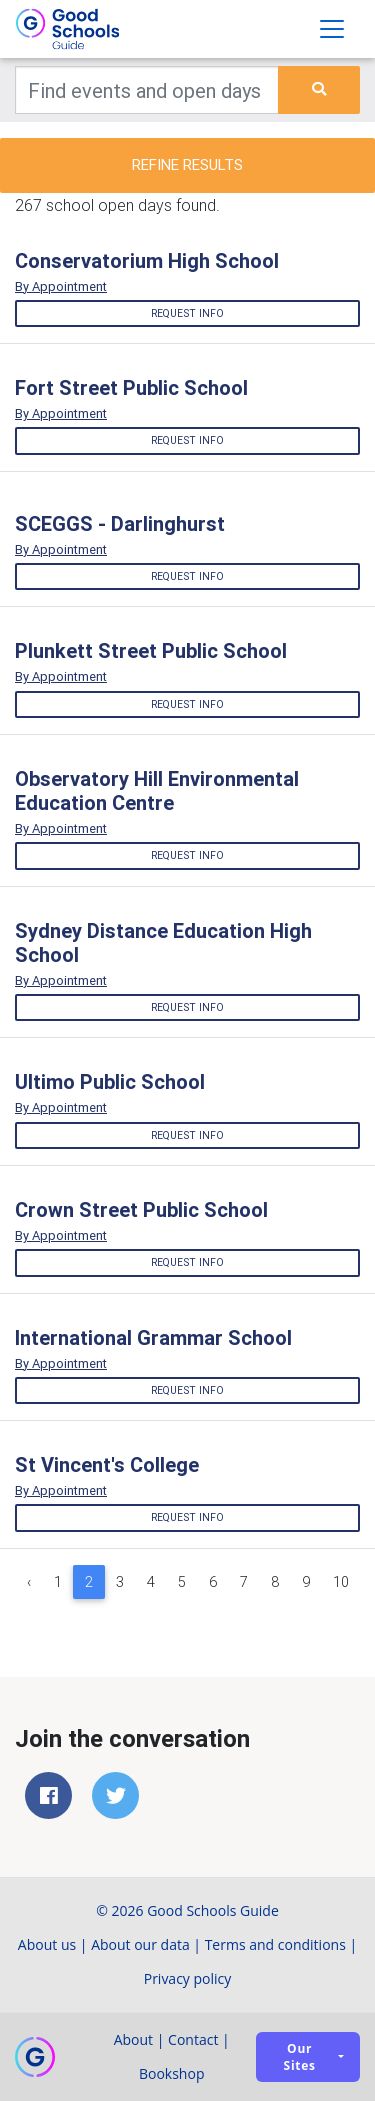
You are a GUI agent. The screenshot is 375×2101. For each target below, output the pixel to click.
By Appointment (61, 286)
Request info (187, 313)
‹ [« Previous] (29, 1582)
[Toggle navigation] (332, 29)
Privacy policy (188, 1978)
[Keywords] (147, 90)
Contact (193, 2039)
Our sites (300, 2057)
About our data (140, 1944)
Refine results (187, 164)
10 (341, 1582)
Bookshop (172, 2073)
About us (47, 1944)
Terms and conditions (275, 1944)
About (133, 2039)
